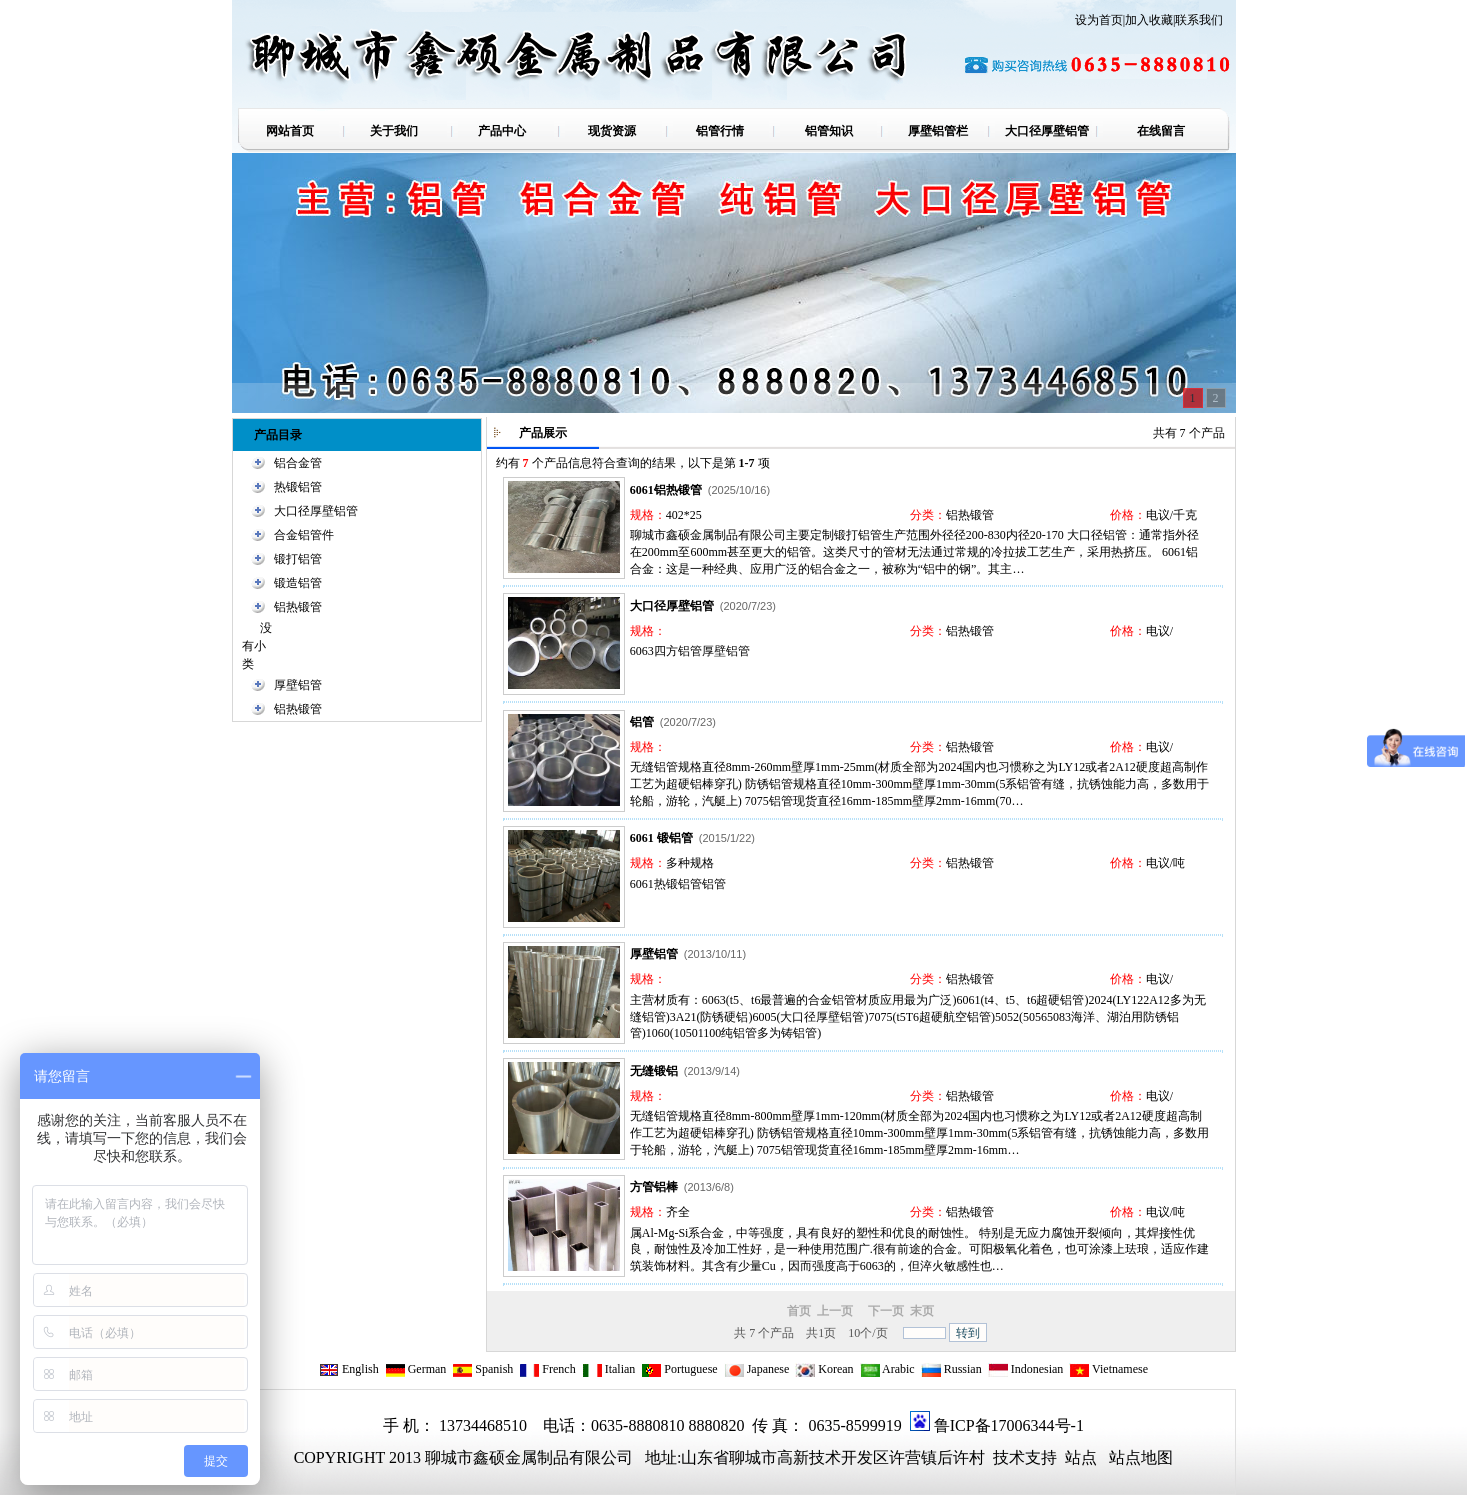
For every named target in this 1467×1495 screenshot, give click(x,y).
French (547, 1369)
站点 (1081, 1457)
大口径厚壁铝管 (316, 511)
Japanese (757, 1369)
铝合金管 (298, 463)
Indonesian (1026, 1369)
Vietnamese (1108, 1369)
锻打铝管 (298, 559)
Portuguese (679, 1369)
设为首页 (1099, 20)
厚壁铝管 (298, 685)
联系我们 (1199, 20)
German (416, 1369)
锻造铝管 (298, 583)
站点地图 (1141, 1457)
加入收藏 (1149, 20)
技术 (1007, 1457)
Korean (824, 1369)
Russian (951, 1369)
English (349, 1369)
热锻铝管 (298, 487)
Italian (609, 1369)
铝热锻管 (298, 607)
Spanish (482, 1369)
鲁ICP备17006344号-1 (1009, 1425)
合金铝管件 (304, 535)
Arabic (887, 1369)
